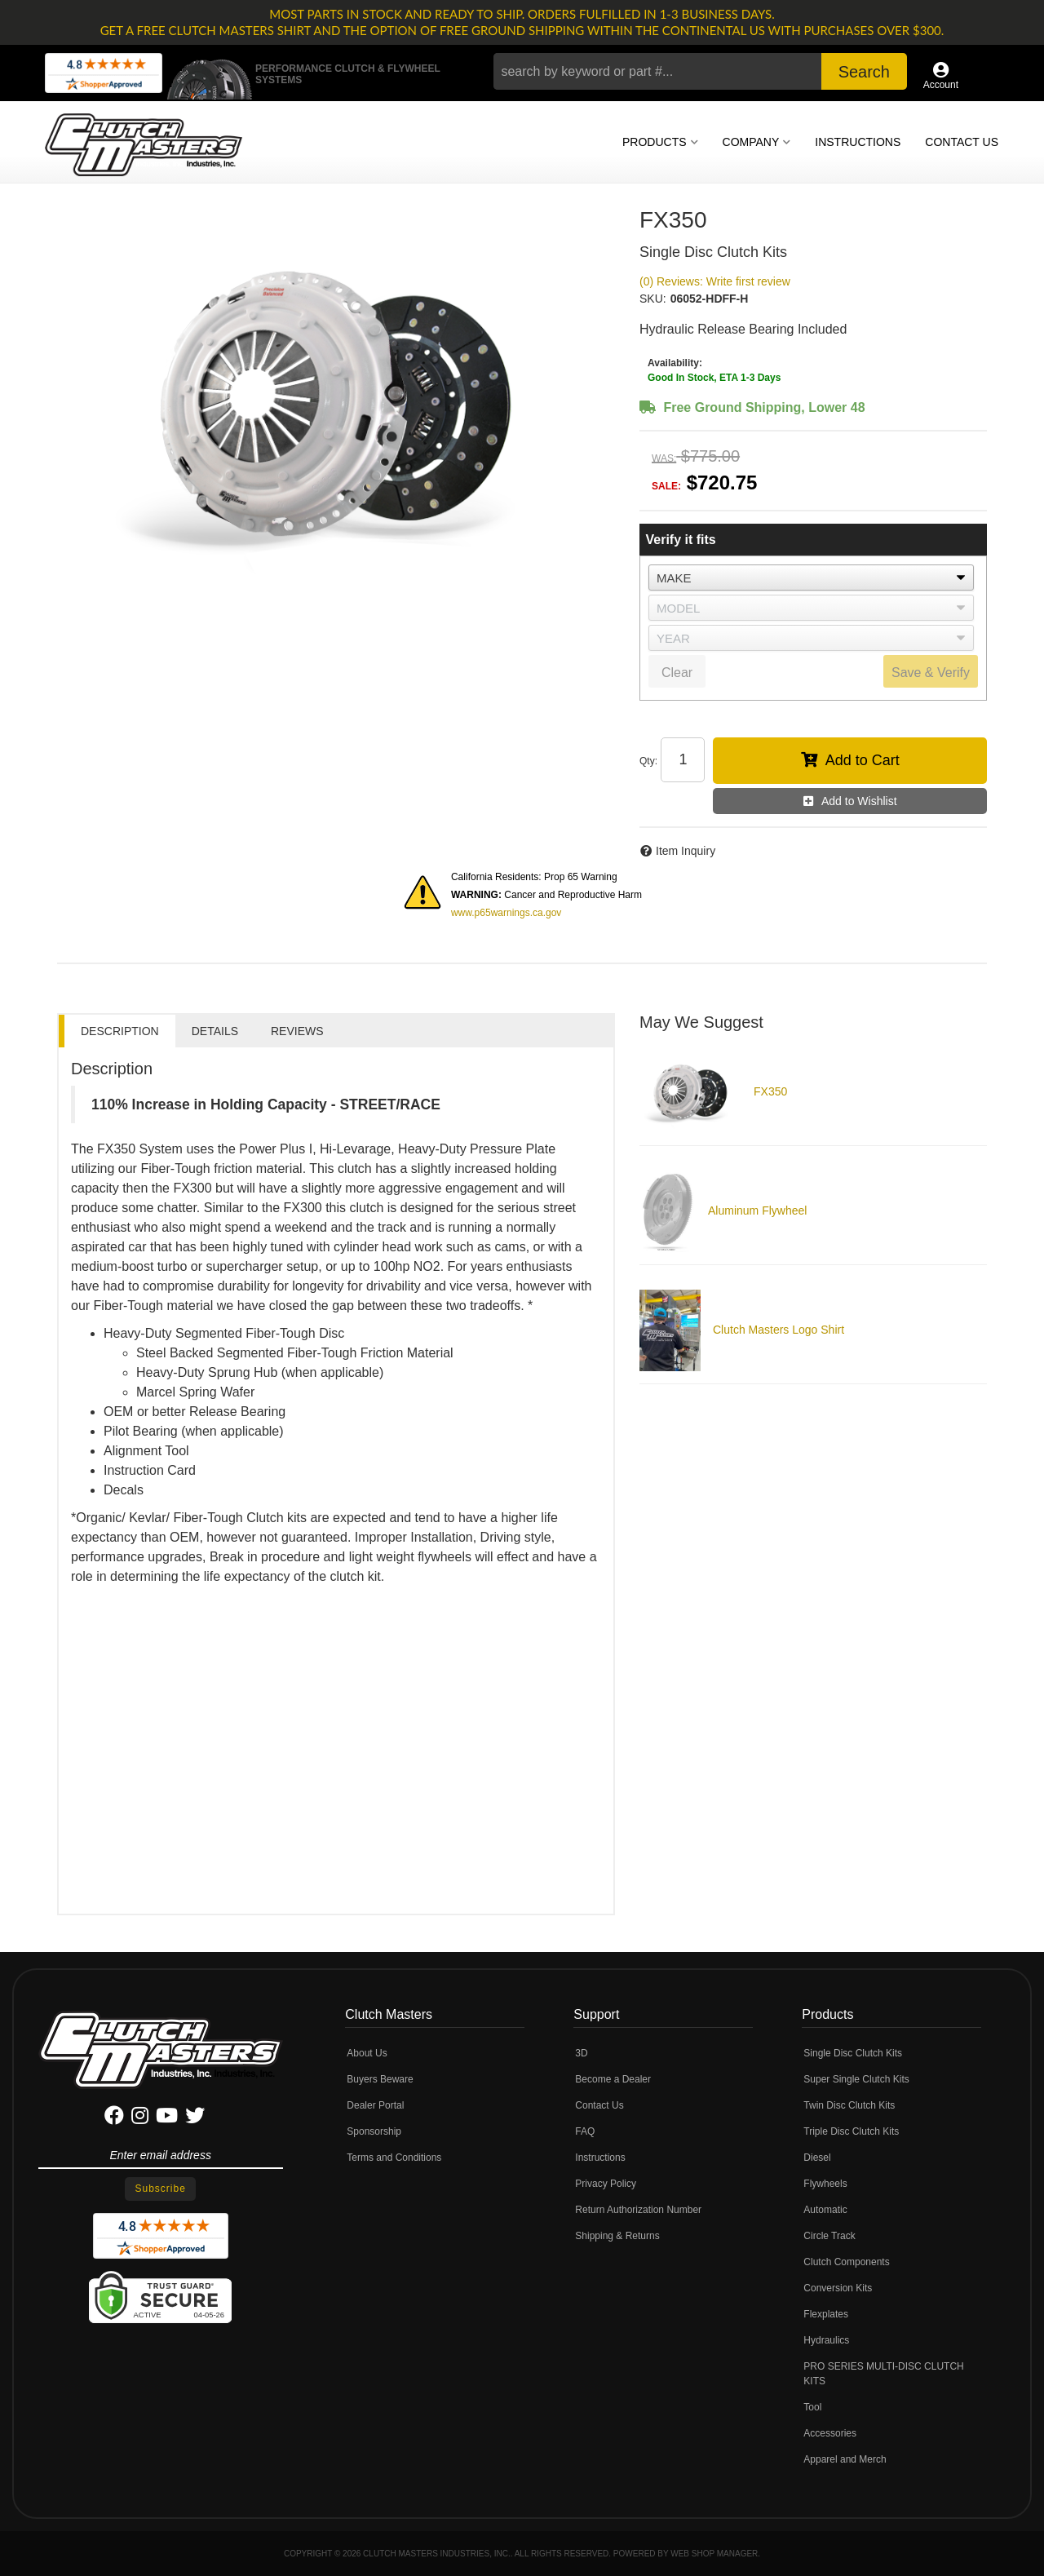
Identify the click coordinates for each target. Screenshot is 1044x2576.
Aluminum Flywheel (757, 1210)
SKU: (652, 298)
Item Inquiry (685, 850)
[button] (700, 71)
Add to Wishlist (859, 801)
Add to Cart (862, 760)
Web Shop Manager (714, 2553)
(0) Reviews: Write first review (714, 281)
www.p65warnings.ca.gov (506, 912)
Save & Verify (930, 672)
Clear (676, 672)
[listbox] (811, 577)
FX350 (770, 1091)
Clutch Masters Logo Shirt (778, 1329)
